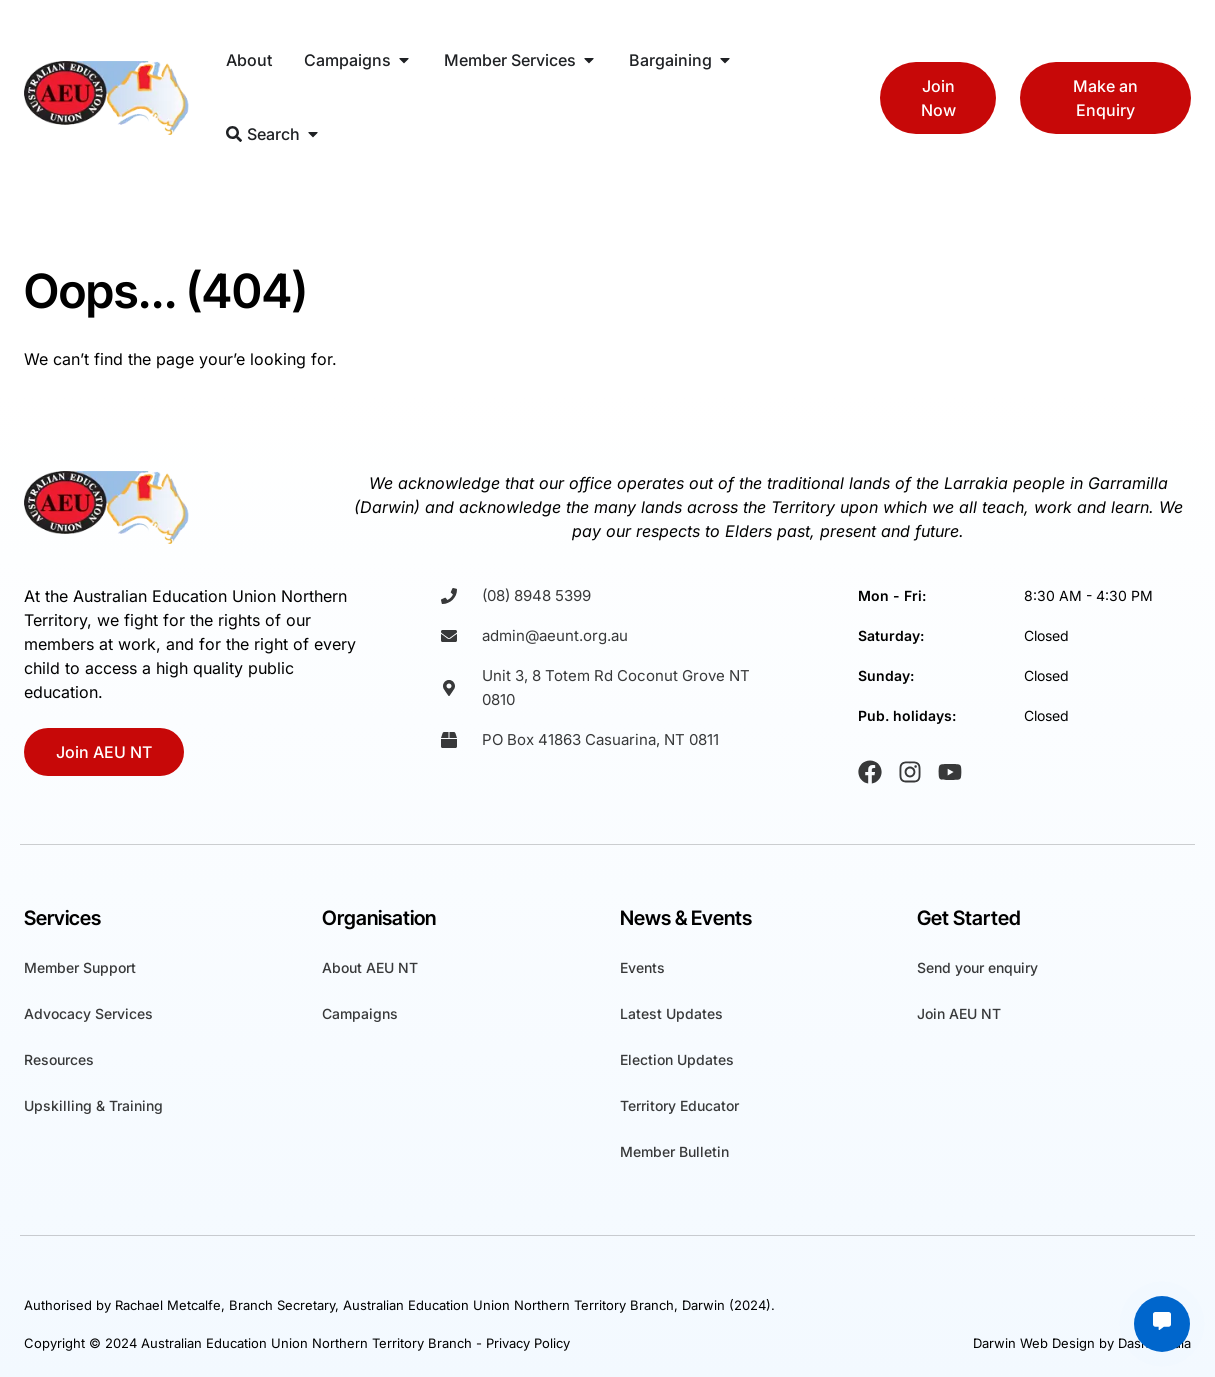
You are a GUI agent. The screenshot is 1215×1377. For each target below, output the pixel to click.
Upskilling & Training (93, 1105)
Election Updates (677, 1059)
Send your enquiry (977, 967)
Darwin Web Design (1034, 1343)
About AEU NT (370, 967)
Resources (59, 1059)
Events (642, 967)
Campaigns (360, 1013)
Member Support (80, 967)
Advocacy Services (88, 1013)
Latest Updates (671, 1013)
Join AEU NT (959, 1013)
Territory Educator (679, 1105)
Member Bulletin (674, 1151)
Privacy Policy (528, 1343)
